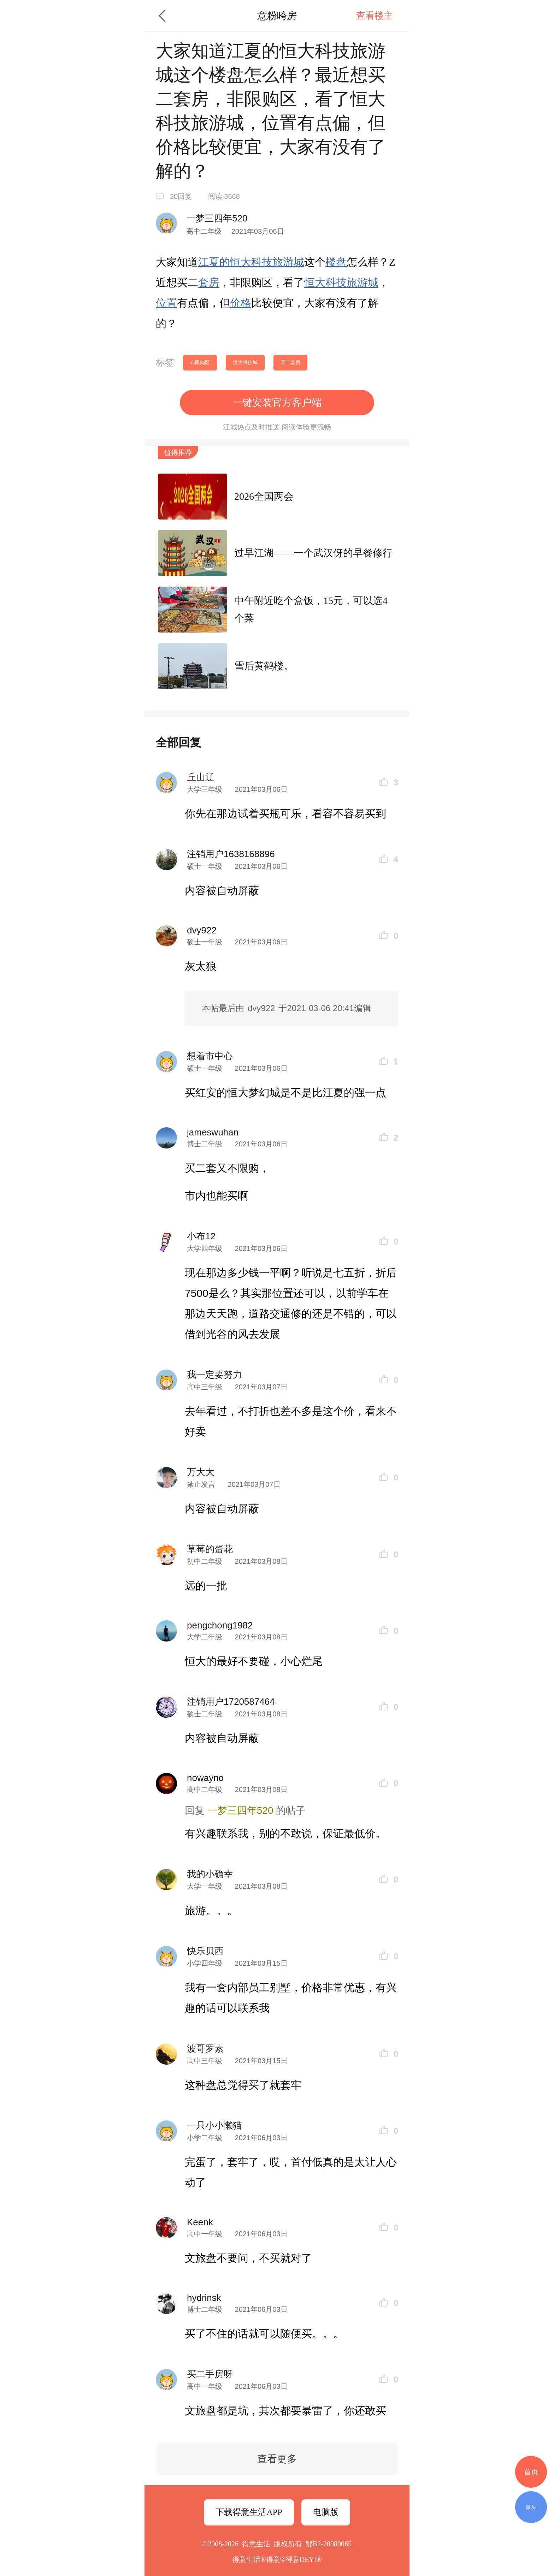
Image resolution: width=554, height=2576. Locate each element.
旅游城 (288, 262)
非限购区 (200, 362)
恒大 (240, 262)
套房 (208, 282)
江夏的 (214, 262)
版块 (531, 2507)
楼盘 (336, 262)
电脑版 (325, 2512)
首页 (531, 2472)
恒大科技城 (245, 362)
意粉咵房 (277, 15)
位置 (166, 303)
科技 (261, 262)
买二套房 (290, 362)
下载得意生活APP (249, 2512)
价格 (240, 303)
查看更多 (277, 2458)
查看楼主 (374, 16)
